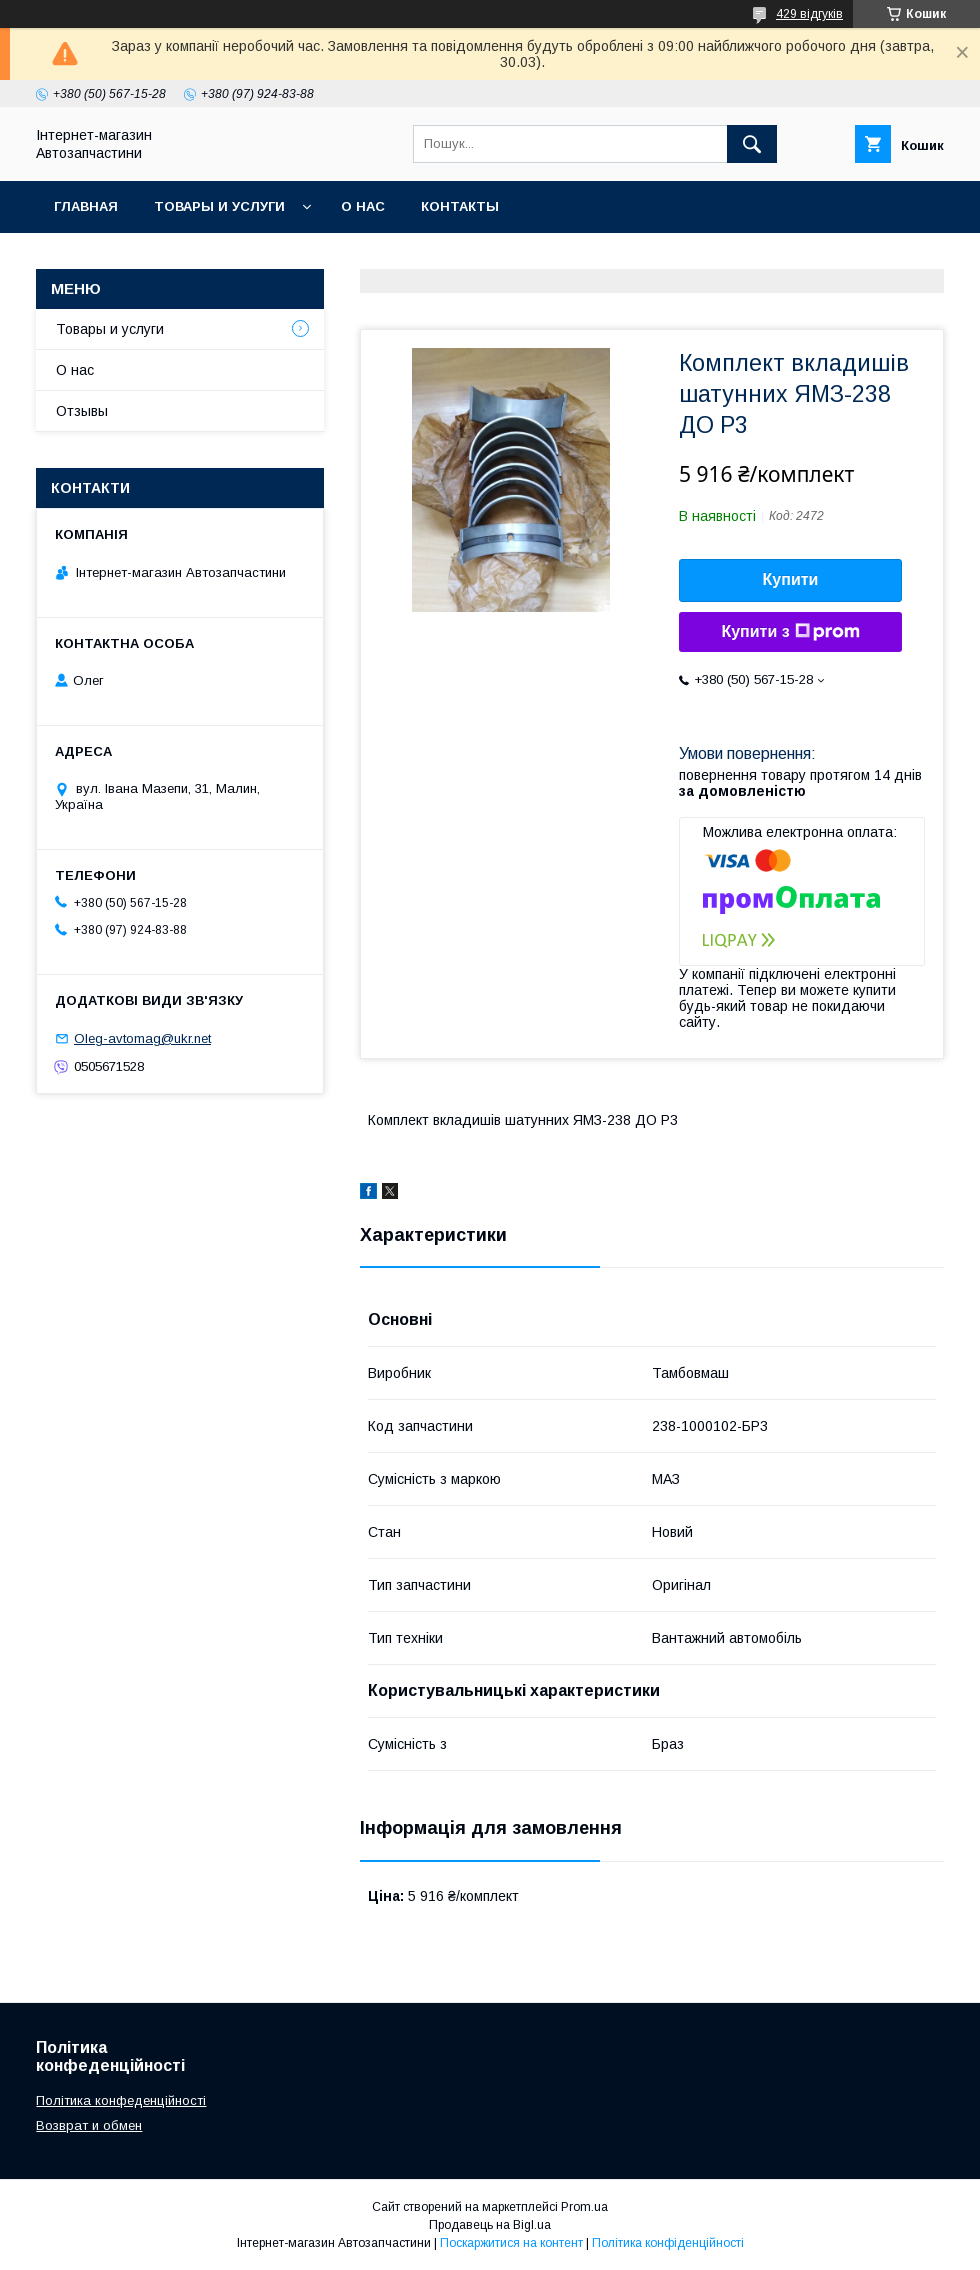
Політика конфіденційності (668, 2243)
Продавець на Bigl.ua (490, 2225)
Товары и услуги (219, 206)
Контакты (460, 206)
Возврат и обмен (89, 2125)
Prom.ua (584, 2207)
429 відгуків (809, 14)
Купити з (790, 632)
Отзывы (82, 411)
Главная (86, 206)
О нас (363, 206)
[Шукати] (752, 144)
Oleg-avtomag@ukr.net (142, 1038)
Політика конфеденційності (121, 2100)
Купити (791, 579)
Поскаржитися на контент (511, 2243)
